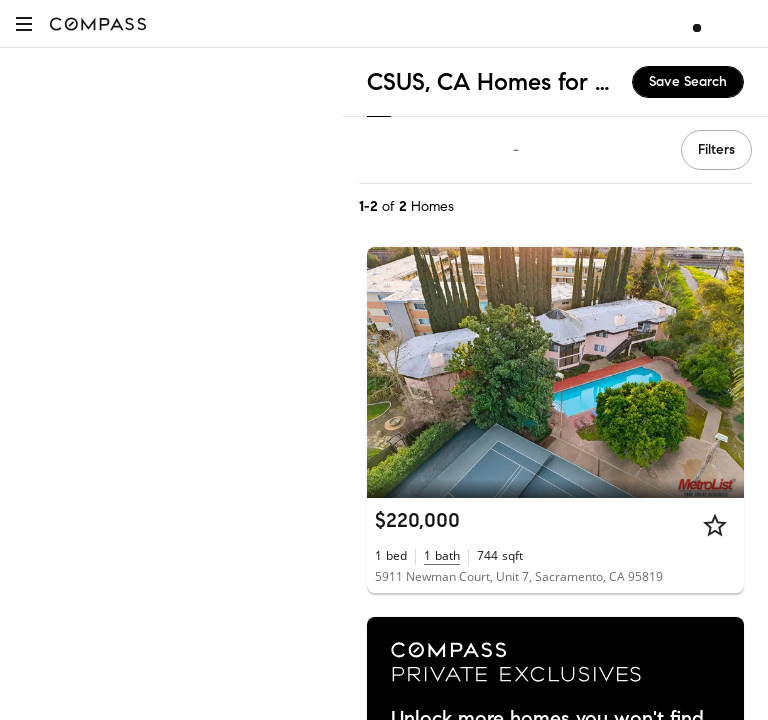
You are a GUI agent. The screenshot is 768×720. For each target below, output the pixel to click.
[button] (24, 23)
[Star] (715, 525)
